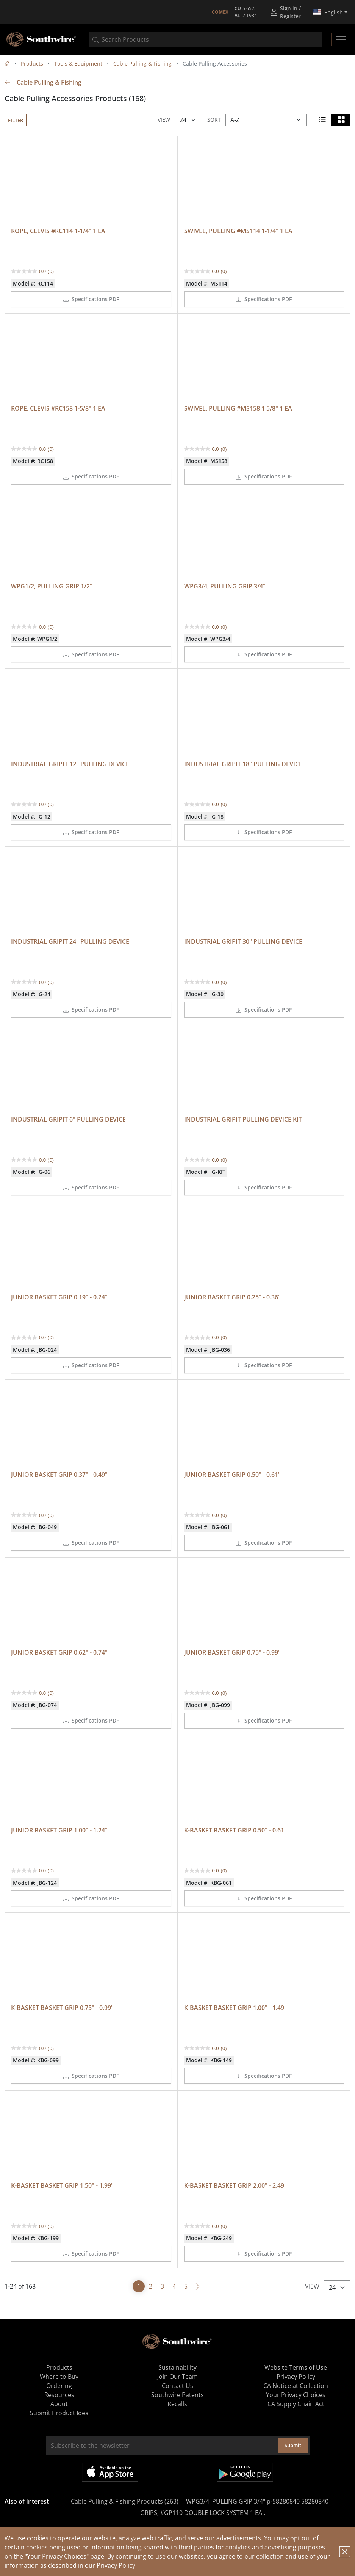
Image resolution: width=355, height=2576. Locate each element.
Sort (214, 119)
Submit (293, 2445)
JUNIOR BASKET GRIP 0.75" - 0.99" (232, 1652)
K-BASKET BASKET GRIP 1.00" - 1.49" (235, 2007)
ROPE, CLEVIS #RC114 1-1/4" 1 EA (58, 231)
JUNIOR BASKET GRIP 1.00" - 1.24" (59, 1830)
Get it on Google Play (245, 2472)
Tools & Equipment (78, 63)
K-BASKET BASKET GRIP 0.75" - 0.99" (62, 2007)
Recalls (177, 2404)
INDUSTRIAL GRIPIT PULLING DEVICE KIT (243, 1119)
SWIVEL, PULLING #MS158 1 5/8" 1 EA (238, 408)
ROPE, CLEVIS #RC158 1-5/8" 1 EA (58, 408)
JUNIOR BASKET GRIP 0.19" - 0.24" (59, 1297)
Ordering (59, 2385)
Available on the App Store (110, 2472)
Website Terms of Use (295, 2367)
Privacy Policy (116, 2565)
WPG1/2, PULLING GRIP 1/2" (51, 586)
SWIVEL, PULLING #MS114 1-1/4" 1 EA (238, 231)
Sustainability (177, 2367)
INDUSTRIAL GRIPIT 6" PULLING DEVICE (68, 1119)
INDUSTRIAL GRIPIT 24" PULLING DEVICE (70, 941)
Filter (15, 120)
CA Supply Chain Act (295, 2404)
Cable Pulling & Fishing (142, 63)
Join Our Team (177, 2376)
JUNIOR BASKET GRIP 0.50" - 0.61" (232, 1474)
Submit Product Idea (59, 2413)
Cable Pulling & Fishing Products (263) (124, 2501)
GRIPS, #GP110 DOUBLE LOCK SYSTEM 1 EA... (203, 2513)
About (59, 2404)
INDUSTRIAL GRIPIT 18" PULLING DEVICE (243, 764)
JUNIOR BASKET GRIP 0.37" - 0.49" (59, 1474)
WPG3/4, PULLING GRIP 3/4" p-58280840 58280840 (257, 2501)
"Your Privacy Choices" (57, 2556)
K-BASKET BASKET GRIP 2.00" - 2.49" (235, 2185)
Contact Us (177, 2385)
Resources (59, 2395)
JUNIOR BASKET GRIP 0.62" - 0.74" (59, 1652)
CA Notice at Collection (295, 2385)
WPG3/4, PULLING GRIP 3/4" (225, 586)
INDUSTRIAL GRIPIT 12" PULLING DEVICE (70, 764)
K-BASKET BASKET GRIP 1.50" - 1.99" (62, 2185)
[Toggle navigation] (340, 39)
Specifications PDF (91, 299)
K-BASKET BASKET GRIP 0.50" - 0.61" (235, 1830)
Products (32, 63)
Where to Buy (59, 2376)
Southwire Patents (177, 2395)
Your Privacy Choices (295, 2395)
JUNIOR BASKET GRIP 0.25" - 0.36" (232, 1297)
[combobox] (205, 39)
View (164, 119)
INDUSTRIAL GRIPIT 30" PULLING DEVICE (243, 941)
